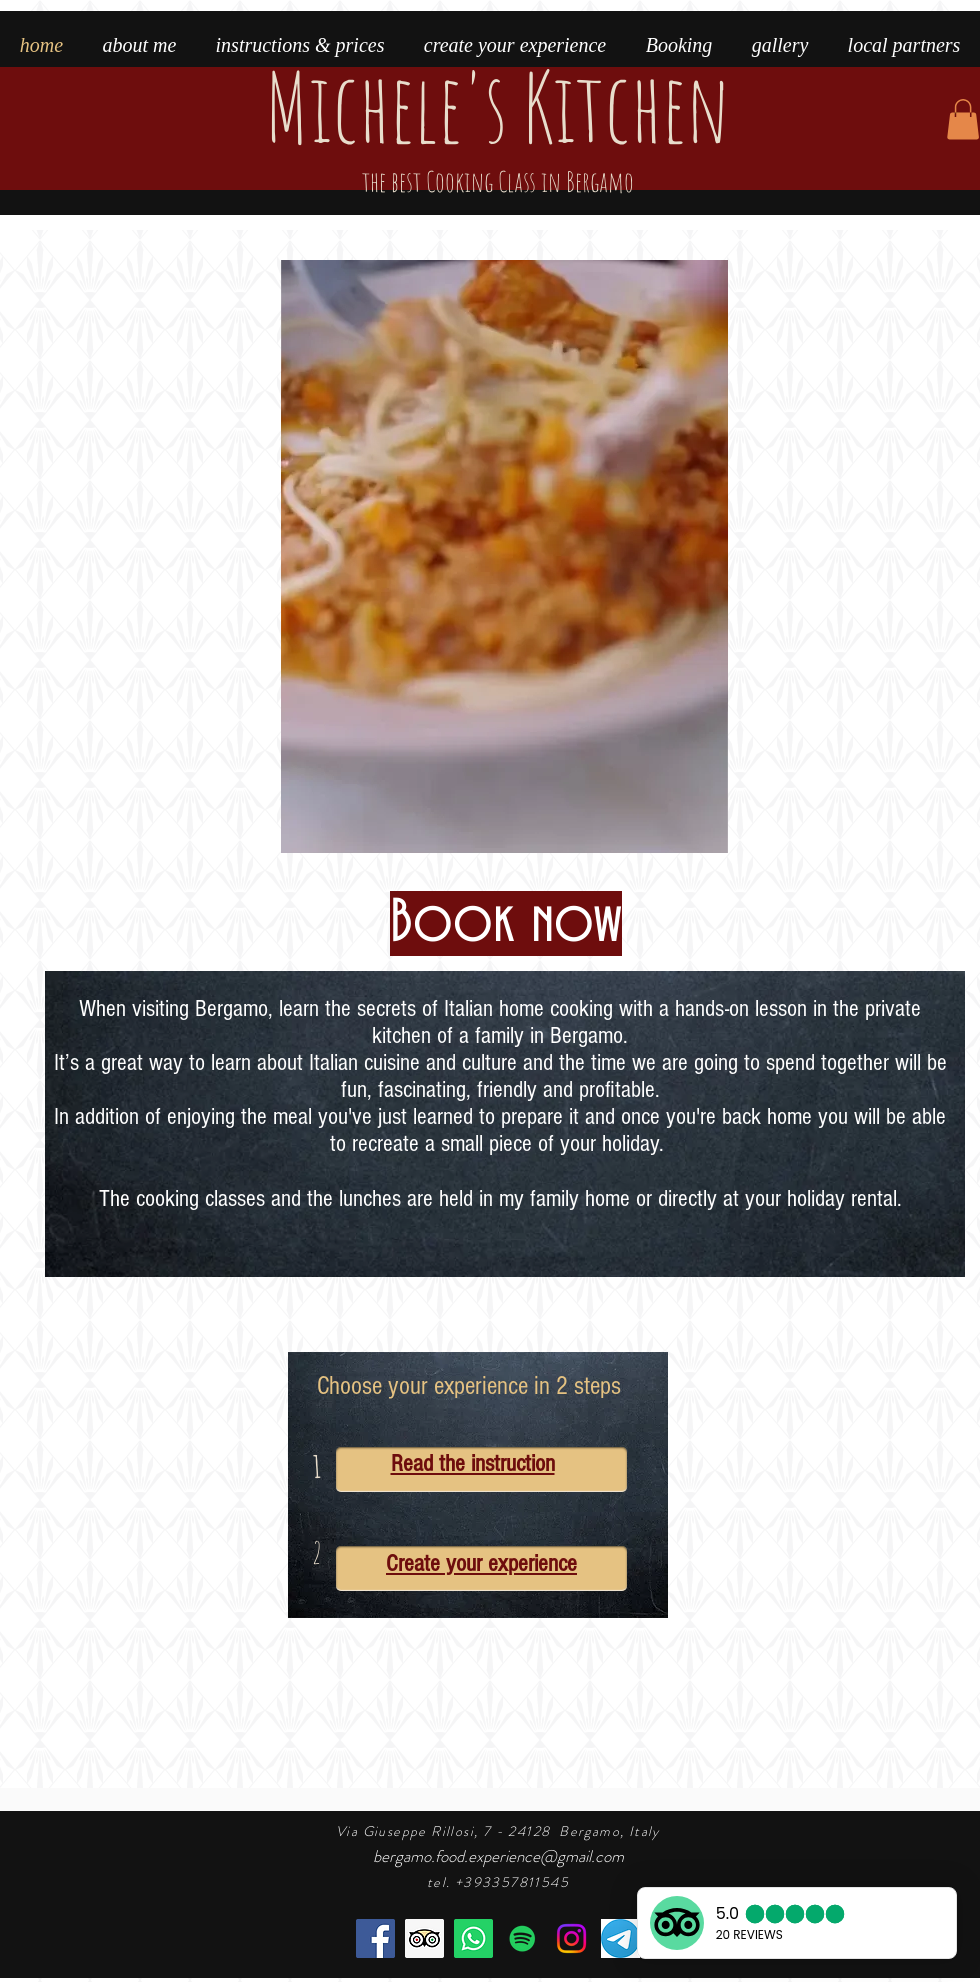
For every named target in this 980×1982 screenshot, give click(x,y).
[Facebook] (375, 1938)
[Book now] (506, 923)
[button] (963, 119)
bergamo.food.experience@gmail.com (498, 1856)
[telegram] (620, 1938)
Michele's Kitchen (497, 122)
